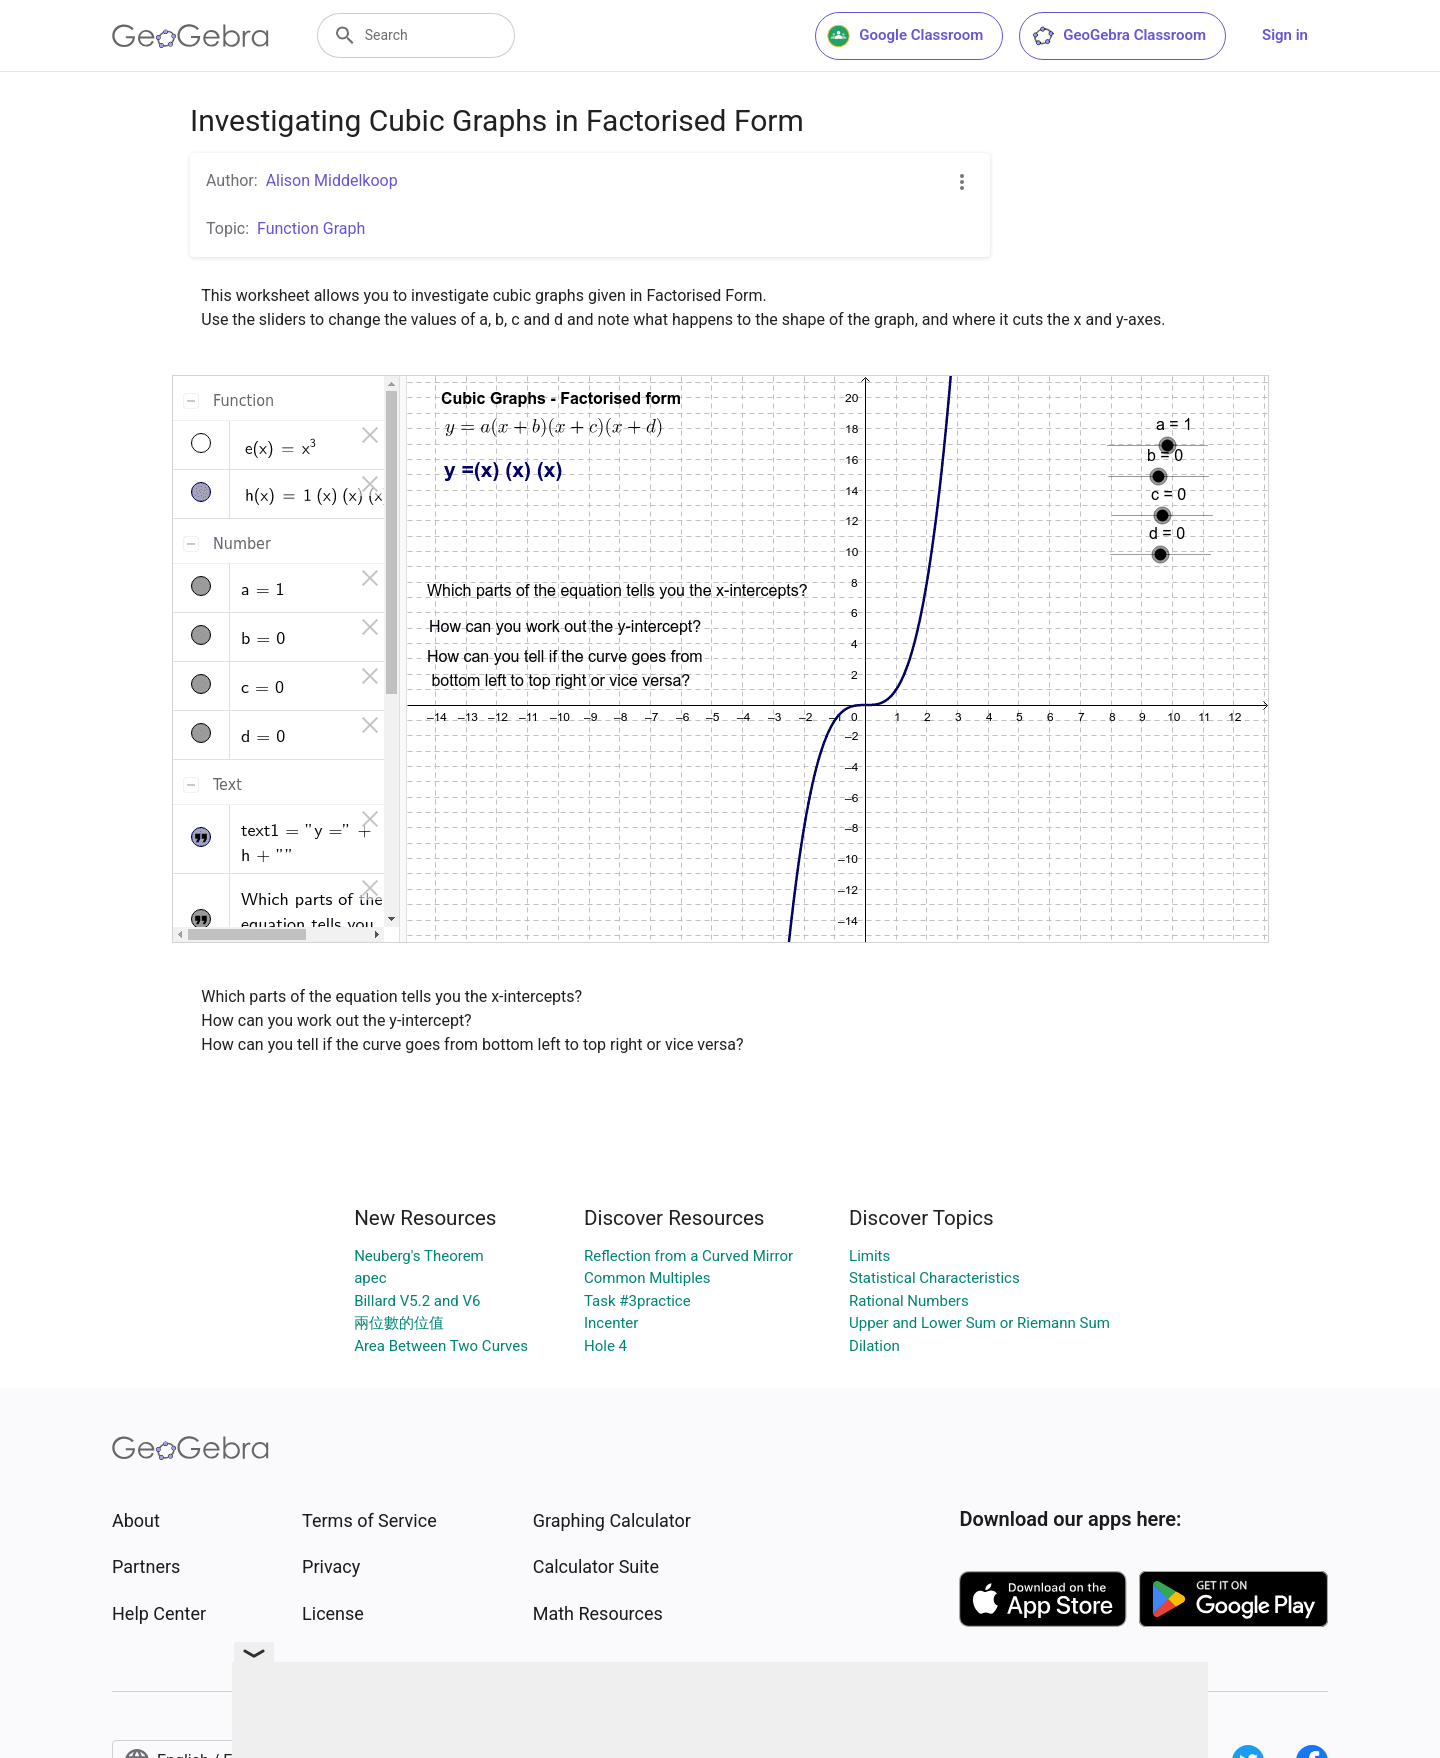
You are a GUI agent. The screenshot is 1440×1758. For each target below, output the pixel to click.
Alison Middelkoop (332, 180)
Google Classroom (905, 36)
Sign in (1285, 35)
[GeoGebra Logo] (190, 36)
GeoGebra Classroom (1118, 36)
